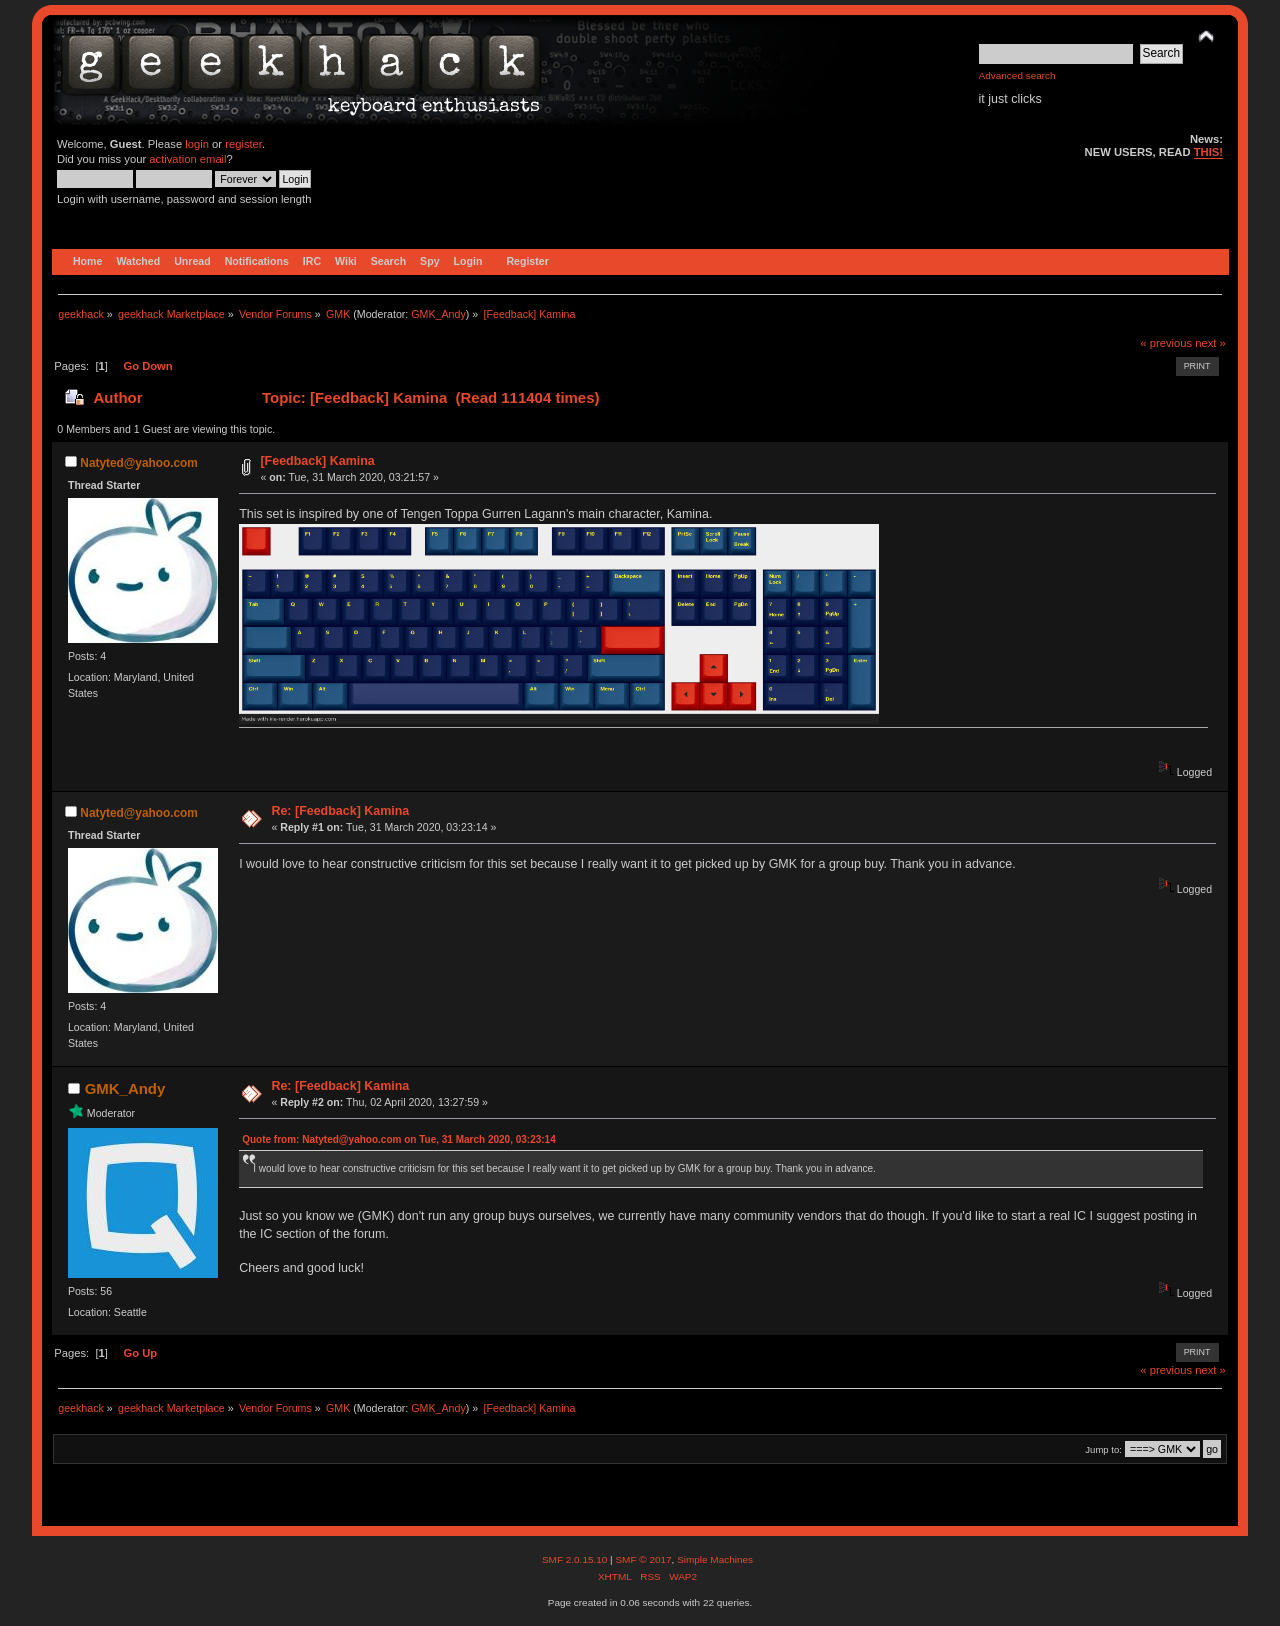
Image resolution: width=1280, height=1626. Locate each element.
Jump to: (1103, 1449)
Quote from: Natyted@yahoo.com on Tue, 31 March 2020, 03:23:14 (399, 1139)
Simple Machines (715, 1559)
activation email (187, 159)
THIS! (1208, 152)
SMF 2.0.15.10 (576, 1559)
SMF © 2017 (643, 1559)
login (197, 144)
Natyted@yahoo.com (139, 463)
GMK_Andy (438, 314)
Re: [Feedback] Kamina (340, 811)
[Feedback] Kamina (317, 461)
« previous (1166, 343)
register (243, 144)
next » (1210, 343)
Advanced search (1017, 75)
